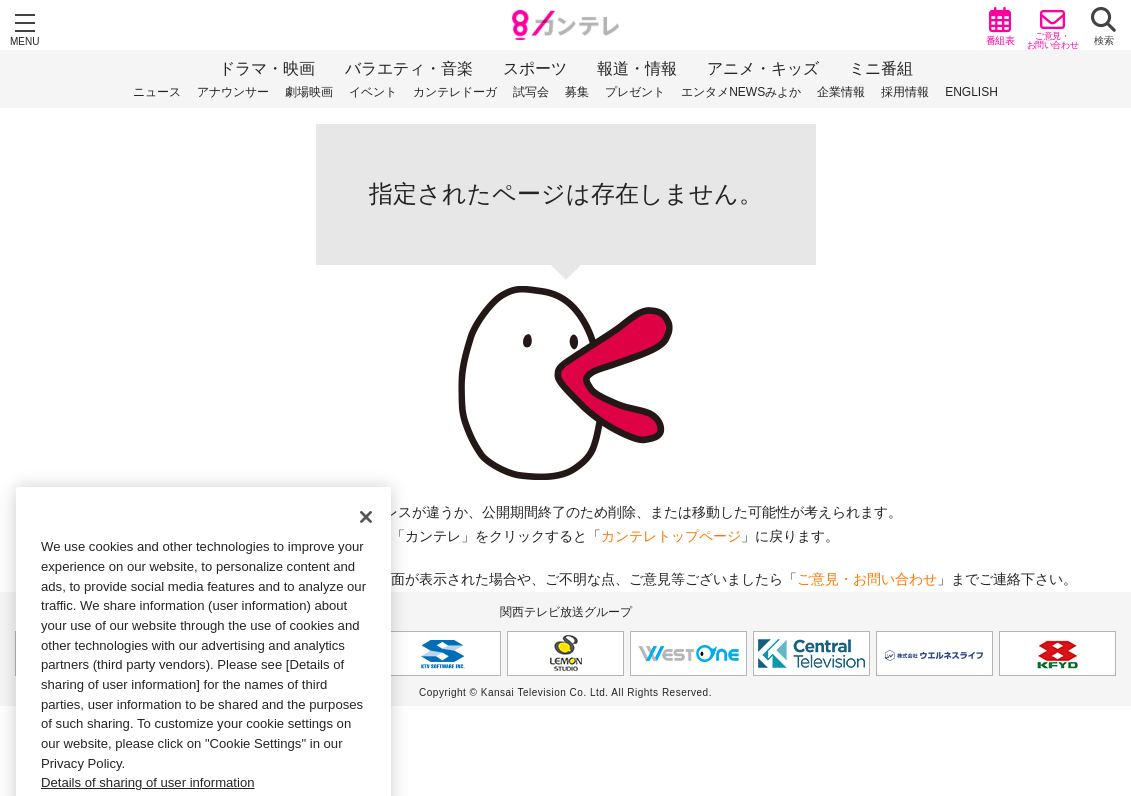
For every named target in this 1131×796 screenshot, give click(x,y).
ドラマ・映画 (267, 68)
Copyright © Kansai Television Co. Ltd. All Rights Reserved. (565, 692)
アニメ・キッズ (763, 68)
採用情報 (905, 92)
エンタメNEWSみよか (741, 92)
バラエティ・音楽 (409, 68)
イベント (373, 92)
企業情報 (841, 92)
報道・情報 (637, 68)
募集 (577, 92)
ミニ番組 (881, 68)
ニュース (157, 92)
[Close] (366, 533)
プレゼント (635, 92)
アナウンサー (233, 92)
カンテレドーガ (455, 92)
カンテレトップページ (671, 536)
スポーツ (535, 68)
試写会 (531, 92)
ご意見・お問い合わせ (867, 579)
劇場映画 (309, 92)
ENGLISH (971, 92)
